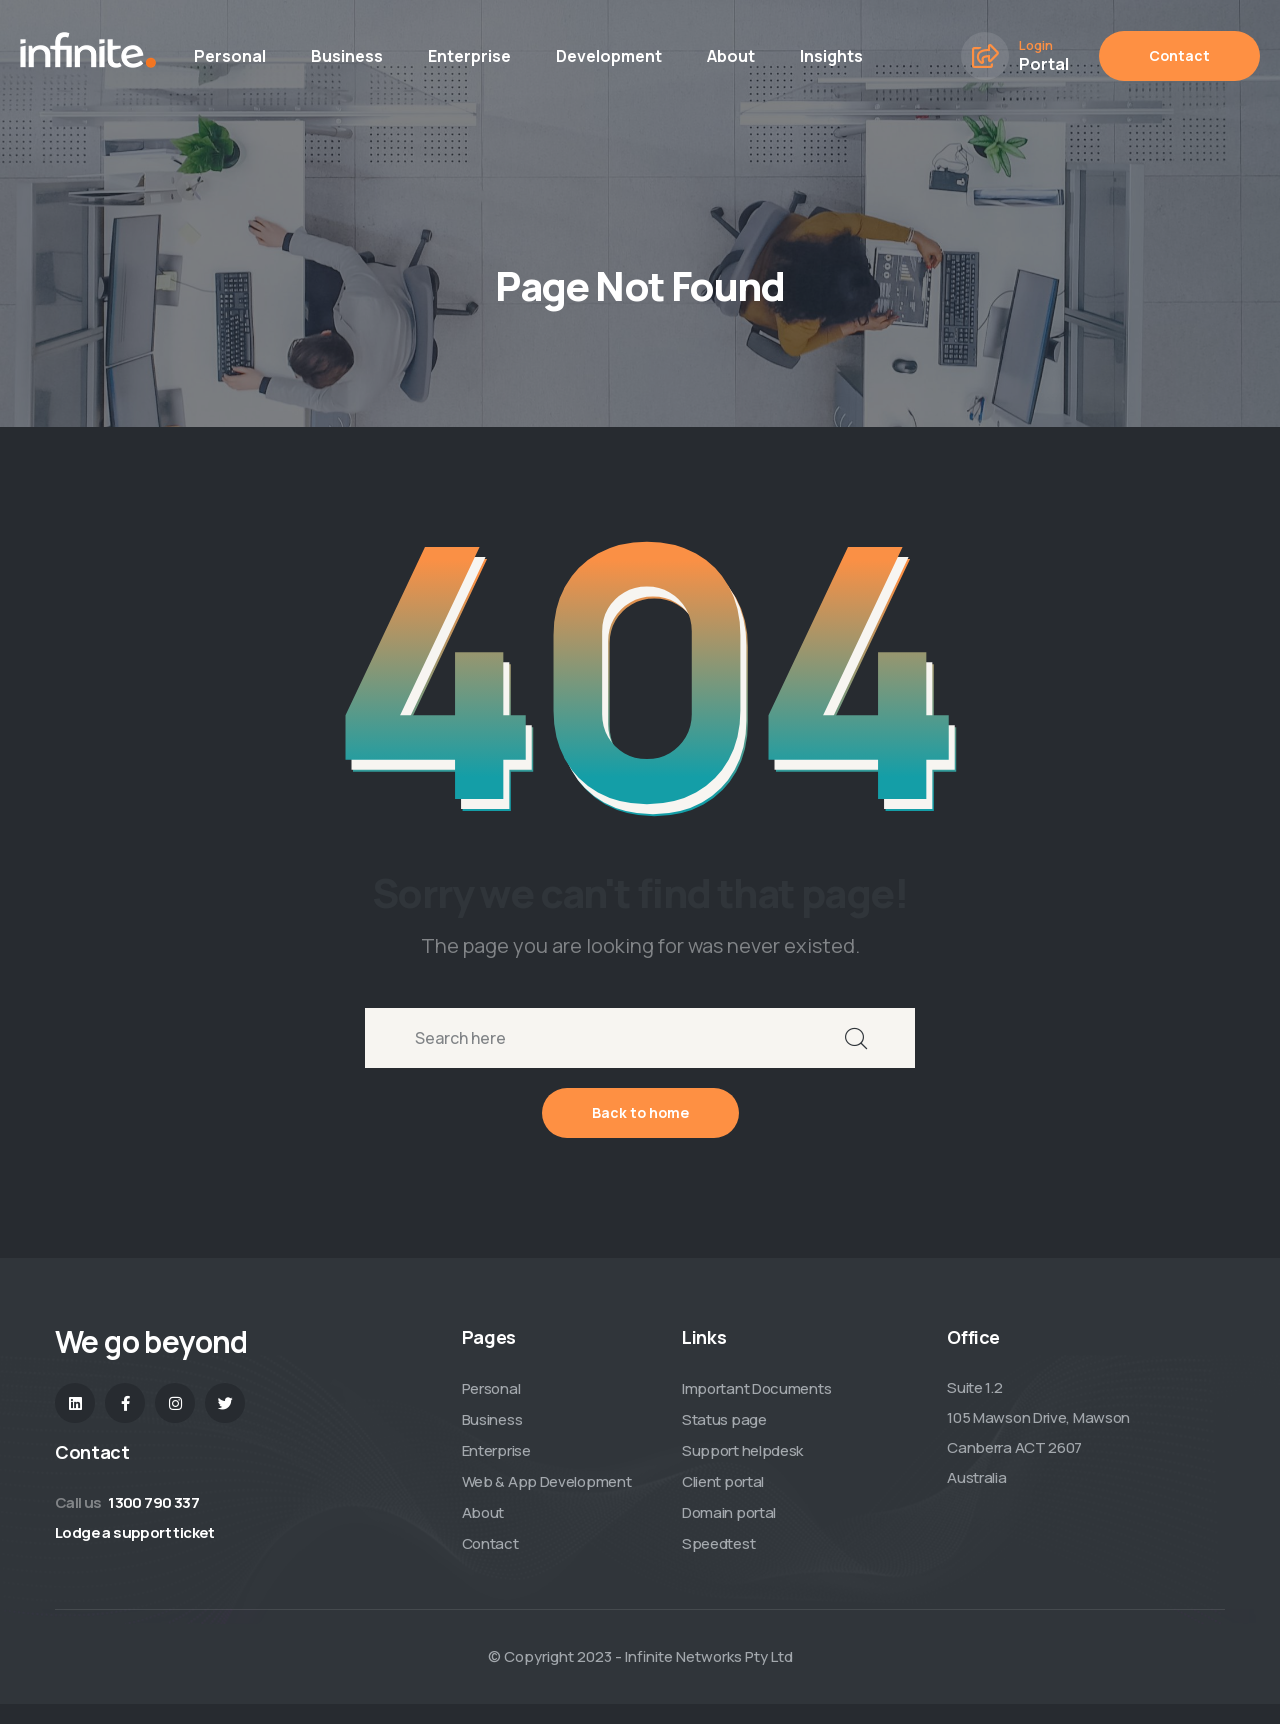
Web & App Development (547, 1481)
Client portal (723, 1481)
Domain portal (729, 1512)
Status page (724, 1419)
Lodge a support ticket (135, 1532)
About (731, 56)
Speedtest (718, 1543)
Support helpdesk (742, 1450)
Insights (831, 56)
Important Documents (756, 1388)
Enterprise (469, 56)
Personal (230, 56)
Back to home (640, 1112)
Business (347, 56)
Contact (1179, 55)
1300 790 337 (153, 1502)
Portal (1044, 64)
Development (609, 56)
